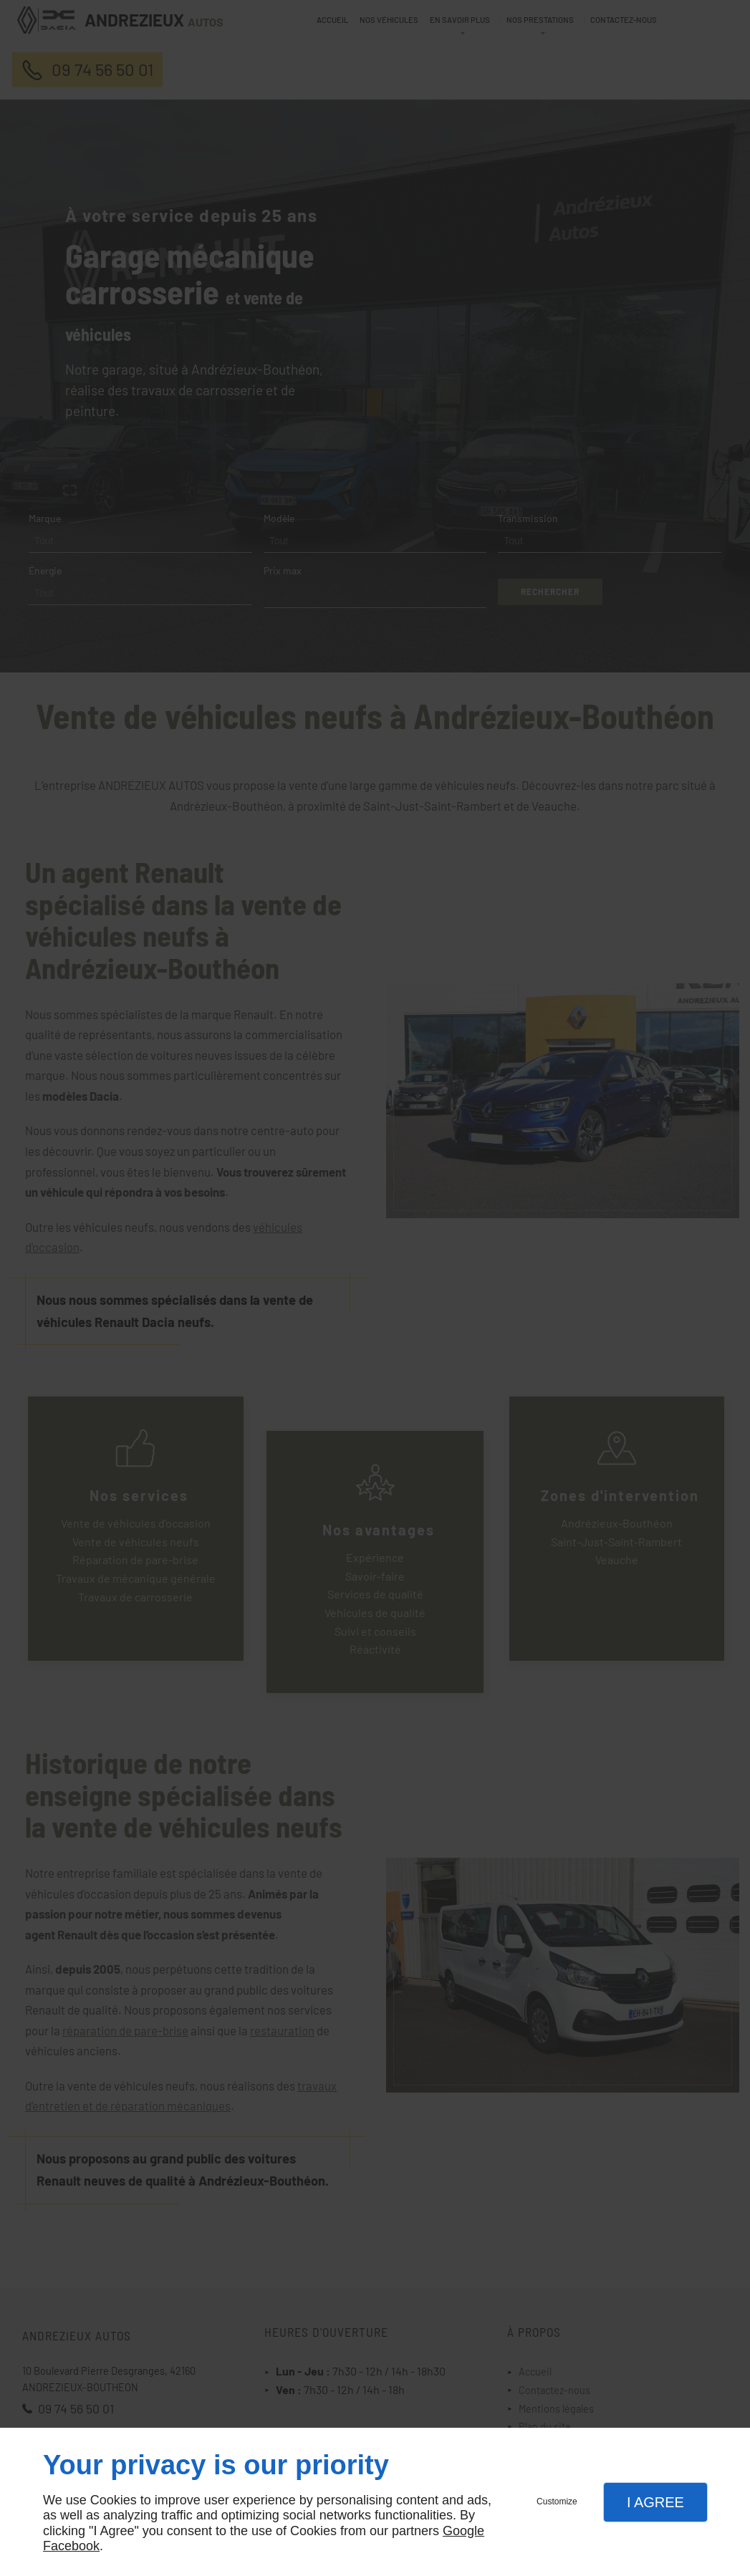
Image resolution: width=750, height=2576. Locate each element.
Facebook (71, 2546)
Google (463, 2531)
